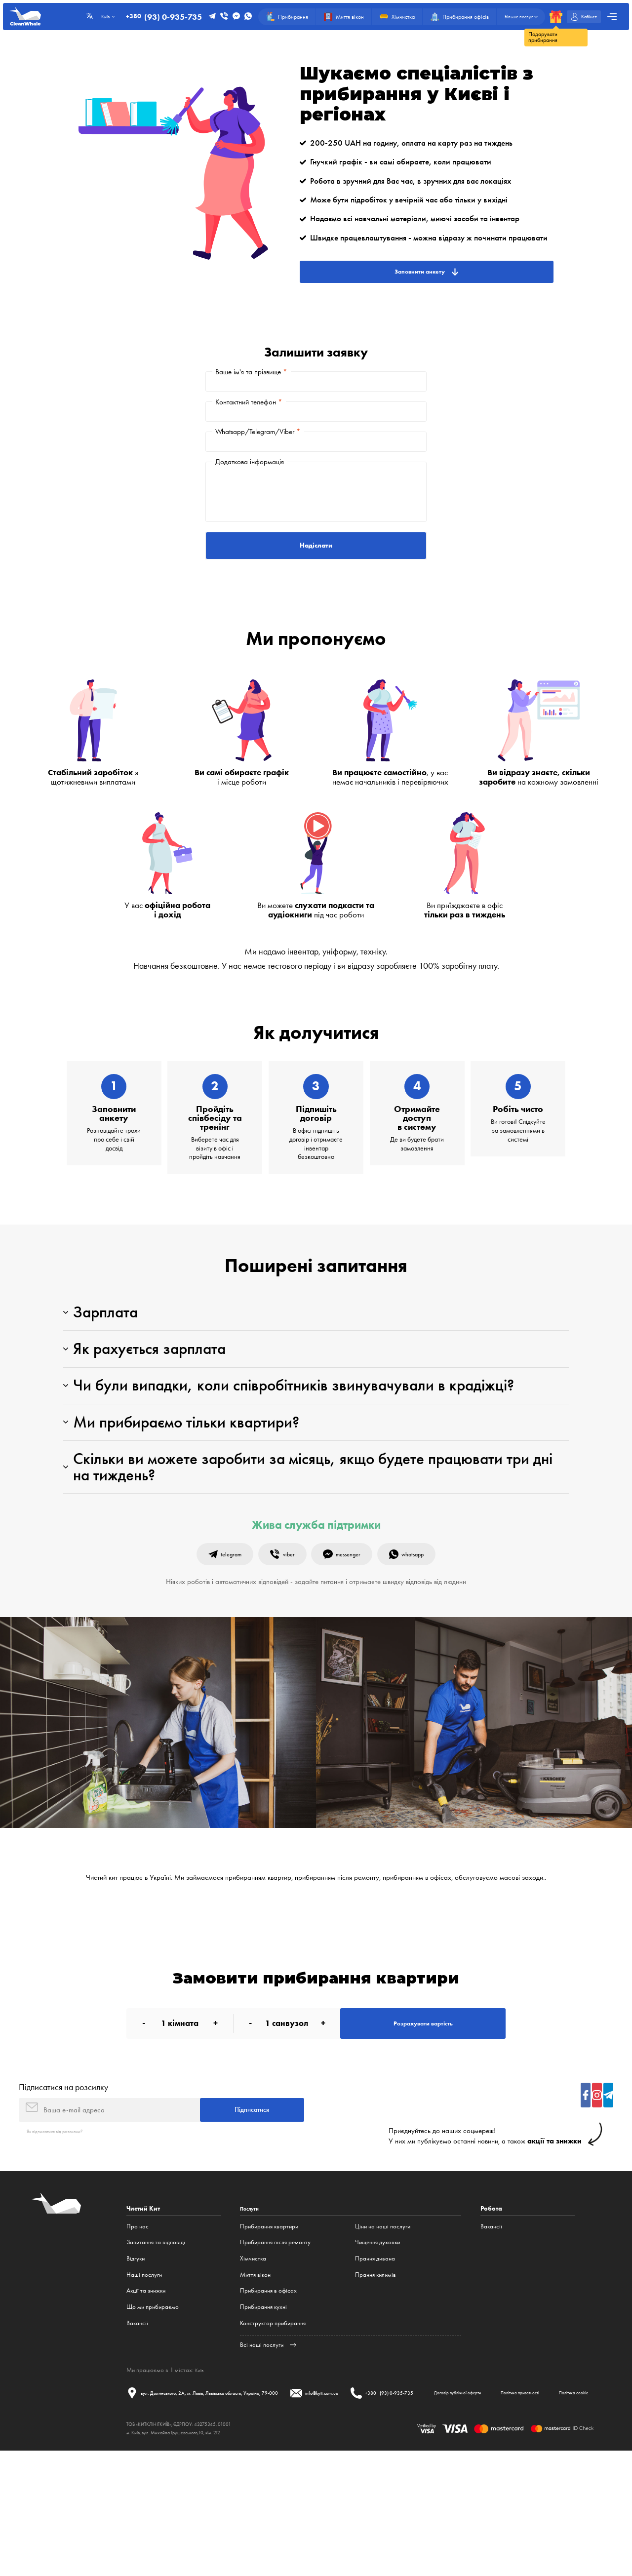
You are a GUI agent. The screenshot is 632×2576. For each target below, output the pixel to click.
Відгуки (135, 2360)
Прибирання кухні (263, 2409)
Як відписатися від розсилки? (64, 2232)
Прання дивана (375, 2360)
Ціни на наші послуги (382, 2328)
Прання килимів (375, 2376)
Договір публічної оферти (167, 2515)
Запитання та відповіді (155, 2344)
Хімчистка (253, 2360)
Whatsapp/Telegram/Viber (258, 451)
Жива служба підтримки (316, 1608)
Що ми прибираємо (152, 2409)
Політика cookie (321, 2515)
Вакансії (137, 2425)
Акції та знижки (145, 2392)
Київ (200, 2472)
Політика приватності (250, 2515)
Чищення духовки (377, 2344)
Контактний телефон (248, 413)
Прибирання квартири (269, 2328)
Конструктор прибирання (273, 2425)
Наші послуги (144, 2376)
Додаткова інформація (249, 490)
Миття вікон (255, 2376)
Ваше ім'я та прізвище (251, 375)
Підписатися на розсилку (63, 2182)
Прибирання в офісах (268, 2392)
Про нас (137, 2328)
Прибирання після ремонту (275, 2344)
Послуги (252, 2311)
